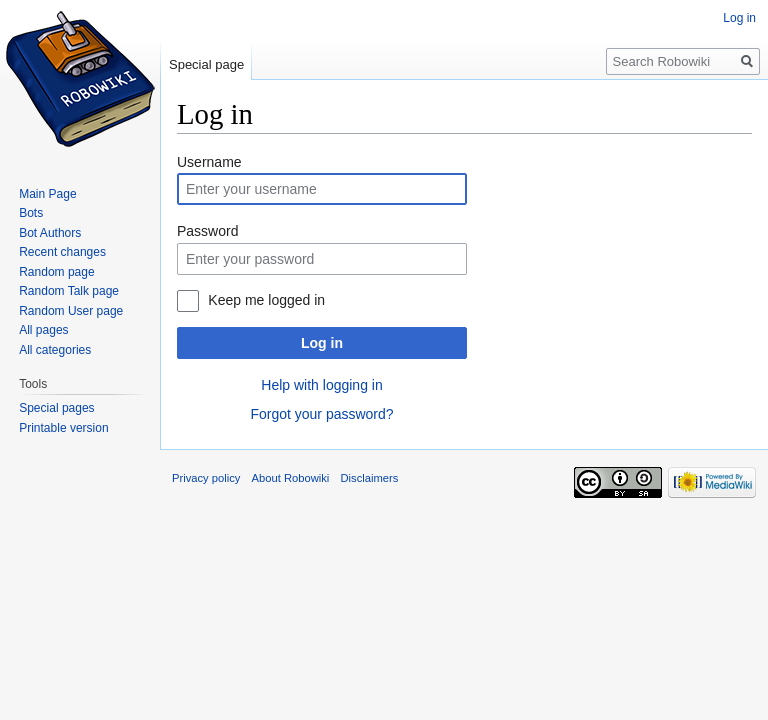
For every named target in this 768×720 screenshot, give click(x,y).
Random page (56, 272)
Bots (31, 213)
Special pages (56, 408)
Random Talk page (69, 291)
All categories (55, 350)
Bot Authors (50, 233)
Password (207, 231)
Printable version (63, 428)
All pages (43, 330)
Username (209, 162)
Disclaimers (370, 478)
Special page (206, 64)
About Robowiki (291, 478)
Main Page (47, 194)
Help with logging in (321, 385)
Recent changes (62, 252)
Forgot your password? (321, 414)
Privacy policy (206, 478)
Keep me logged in (266, 300)
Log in (322, 343)
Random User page (71, 311)
